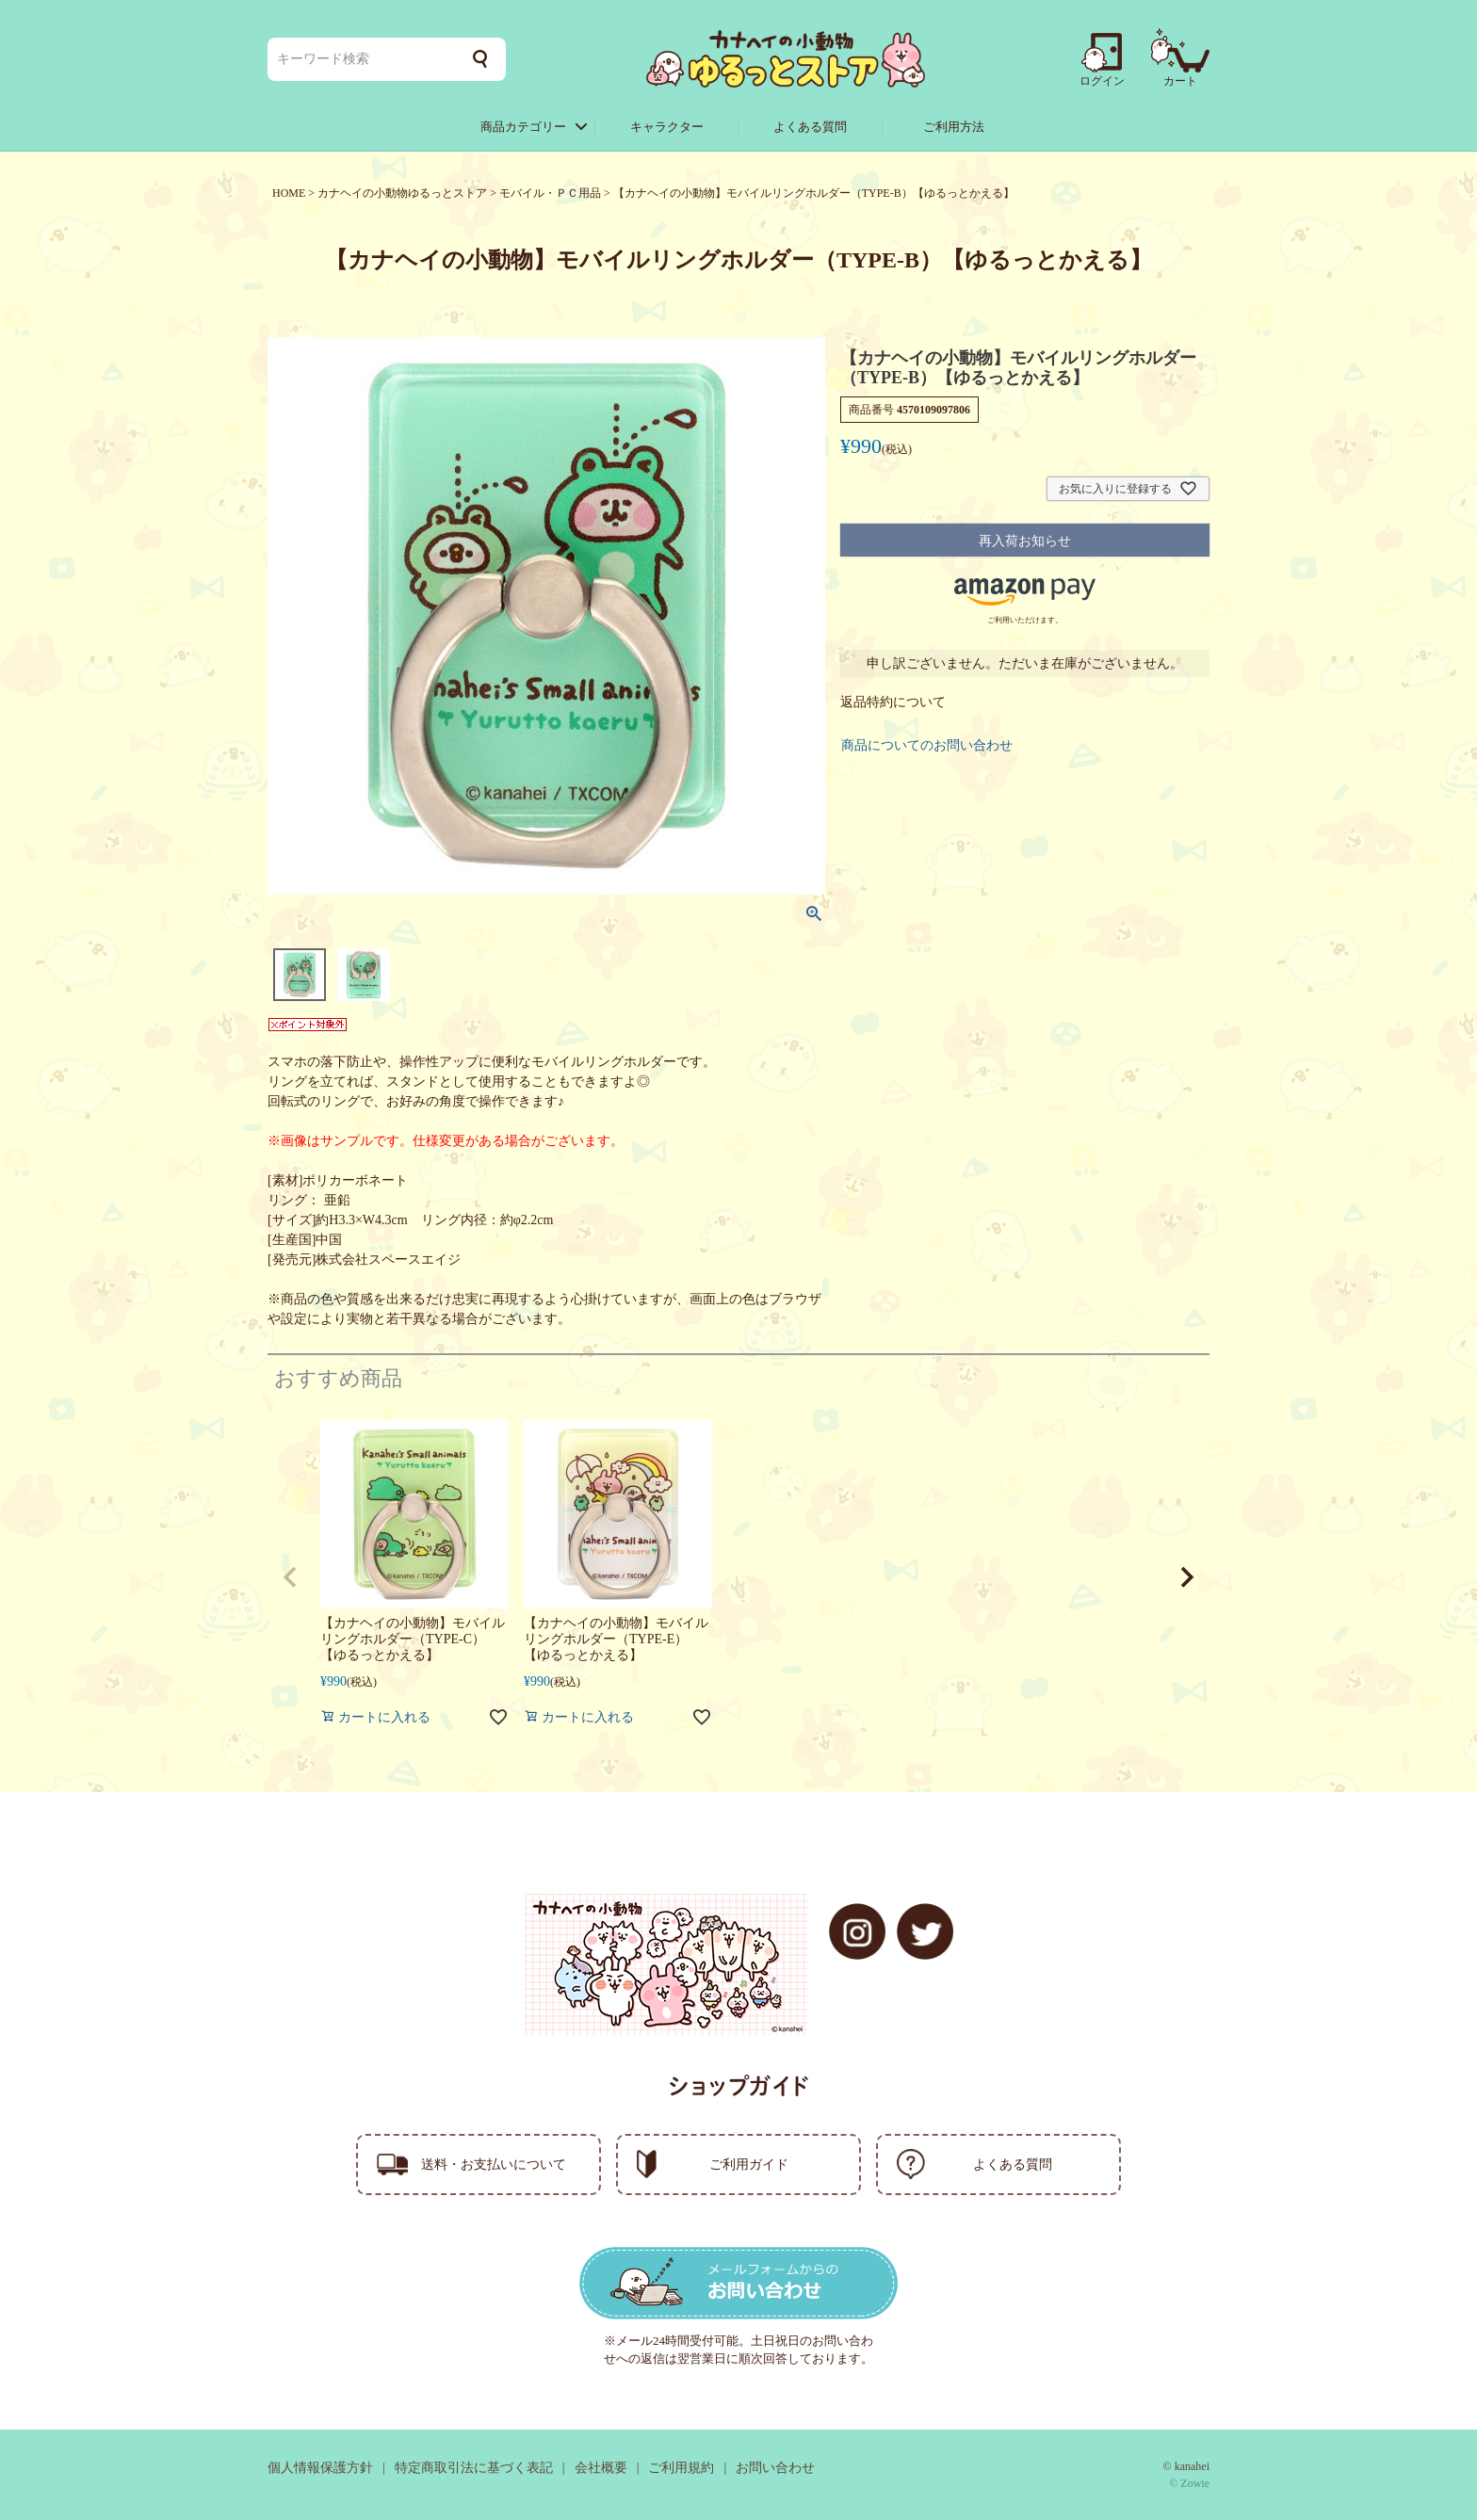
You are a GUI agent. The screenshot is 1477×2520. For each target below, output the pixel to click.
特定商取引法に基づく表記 (474, 2468)
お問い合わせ (775, 2468)
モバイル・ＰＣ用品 (550, 193)
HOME (288, 193)
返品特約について (893, 702)
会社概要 (601, 2468)
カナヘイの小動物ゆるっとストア (402, 193)
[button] (290, 1577)
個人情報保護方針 (320, 2468)
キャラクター (667, 127)
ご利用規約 (681, 2468)
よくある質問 (810, 127)
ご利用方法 (953, 127)
